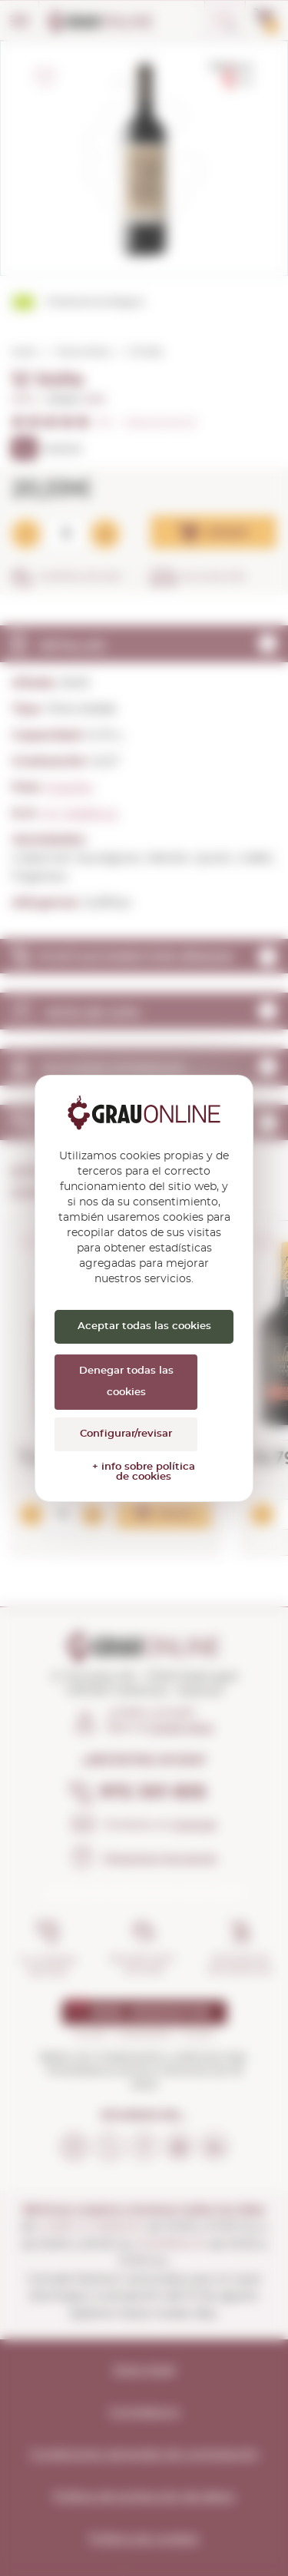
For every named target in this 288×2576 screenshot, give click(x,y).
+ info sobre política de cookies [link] (143, 1472)
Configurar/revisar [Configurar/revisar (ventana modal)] (126, 1434)
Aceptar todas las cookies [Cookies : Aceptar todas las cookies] (144, 1326)
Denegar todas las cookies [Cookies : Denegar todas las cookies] (126, 1381)
